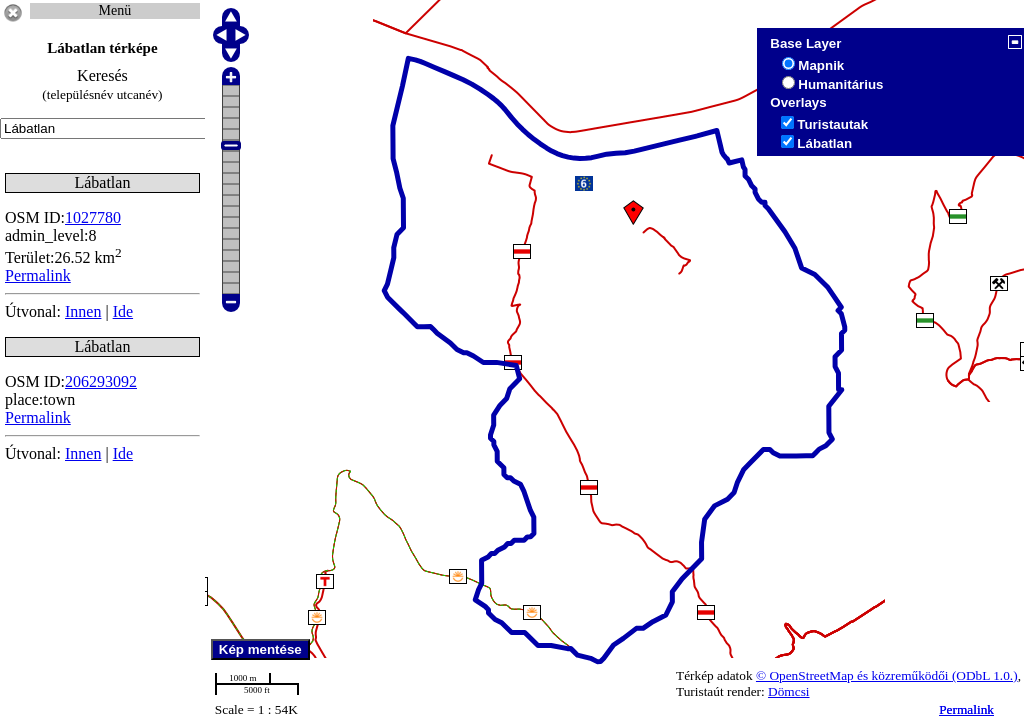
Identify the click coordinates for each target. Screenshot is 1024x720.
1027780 (93, 217)
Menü (115, 10)
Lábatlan (824, 143)
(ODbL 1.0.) (985, 675)
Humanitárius (840, 84)
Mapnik (821, 65)
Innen (83, 311)
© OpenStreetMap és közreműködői (854, 675)
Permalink (966, 709)
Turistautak (832, 124)
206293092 (101, 381)
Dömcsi (788, 691)
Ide (123, 311)
